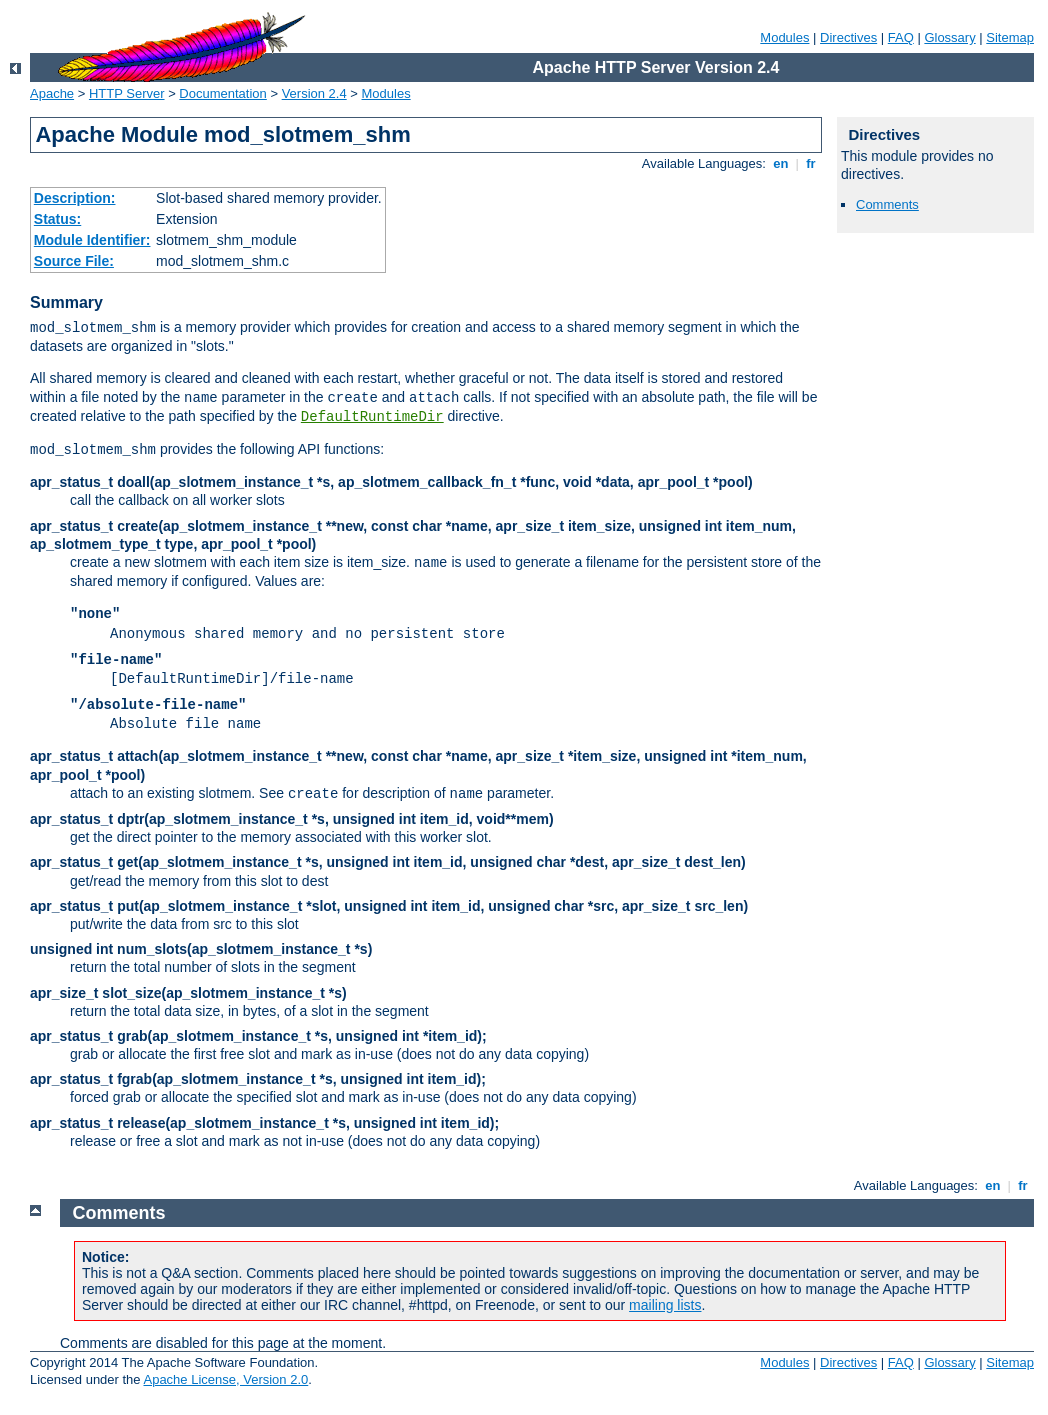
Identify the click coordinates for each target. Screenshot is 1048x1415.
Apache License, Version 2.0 (225, 1379)
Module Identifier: (92, 240)
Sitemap (1010, 37)
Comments (887, 204)
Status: (57, 219)
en (781, 163)
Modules (784, 37)
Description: (75, 198)
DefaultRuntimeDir (372, 417)
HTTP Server (127, 93)
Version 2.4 (314, 93)
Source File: (74, 261)
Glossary (949, 37)
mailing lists (665, 1305)
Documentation (222, 93)
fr (811, 163)
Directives (848, 37)
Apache (52, 93)
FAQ (901, 37)
